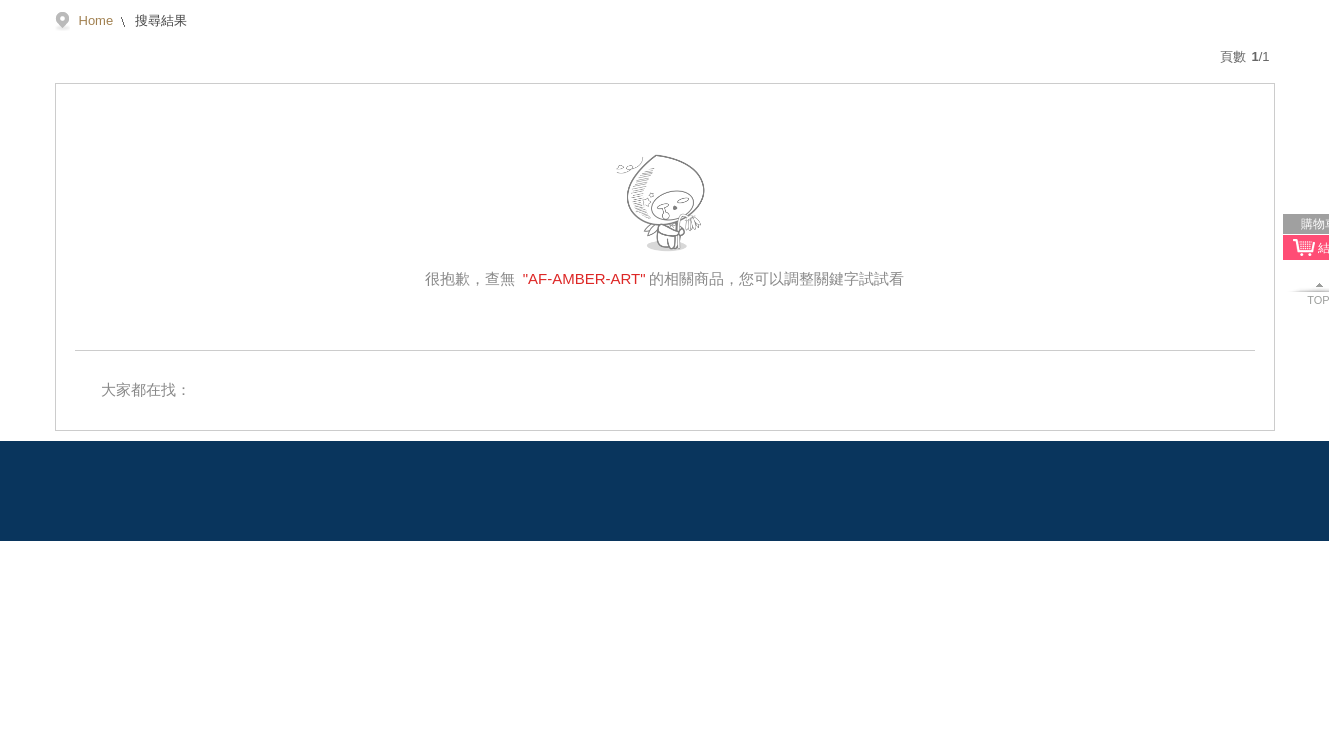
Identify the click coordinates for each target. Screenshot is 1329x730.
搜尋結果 (159, 20)
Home (96, 20)
